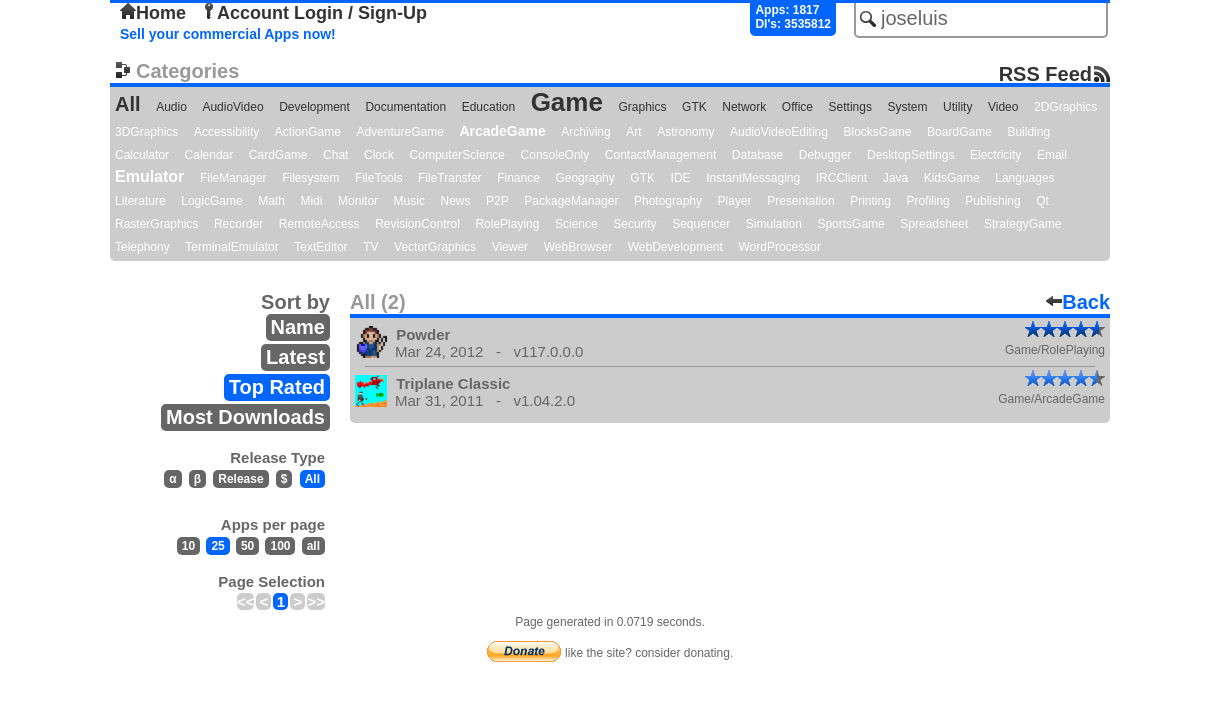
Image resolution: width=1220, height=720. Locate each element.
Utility (957, 107)
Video (1003, 107)
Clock (379, 155)
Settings (850, 107)
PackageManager (571, 201)
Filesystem (310, 178)
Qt (1042, 201)
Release (240, 479)
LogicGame (211, 201)
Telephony (142, 247)
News (456, 201)
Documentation (405, 107)
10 (188, 546)
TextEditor (320, 247)
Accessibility (226, 132)
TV (370, 247)
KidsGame (952, 178)
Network (744, 107)
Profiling (927, 201)
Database (757, 155)
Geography (584, 178)
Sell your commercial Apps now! (228, 34)
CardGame (278, 155)
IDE (681, 178)
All (128, 104)
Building (1028, 132)
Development (314, 107)
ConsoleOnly (555, 155)
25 (217, 546)
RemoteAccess (319, 224)
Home (153, 13)
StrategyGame (1022, 224)
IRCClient (841, 178)
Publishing (992, 201)
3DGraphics (146, 132)
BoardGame (959, 132)
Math (271, 201)
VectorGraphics (435, 247)
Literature (140, 201)
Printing (870, 201)
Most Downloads (245, 417)
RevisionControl (417, 224)
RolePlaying (507, 224)
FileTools (378, 178)
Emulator (149, 176)
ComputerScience (457, 155)
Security (634, 224)
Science (576, 224)
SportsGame (850, 224)
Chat (335, 155)
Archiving (585, 132)
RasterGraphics (156, 224)
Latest (295, 357)
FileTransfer (450, 178)
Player (735, 201)
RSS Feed (1045, 73)
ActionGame (308, 132)
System (907, 107)
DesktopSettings (910, 155)
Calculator (142, 155)
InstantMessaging (753, 178)
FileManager (233, 178)
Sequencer (701, 224)
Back (1078, 302)
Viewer (510, 247)
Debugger (825, 155)
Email (1052, 155)
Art (633, 132)
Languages (1024, 178)
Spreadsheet (934, 224)
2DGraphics (1065, 107)
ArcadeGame (502, 131)
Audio (171, 107)
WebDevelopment (675, 247)
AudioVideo (232, 107)
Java (895, 178)
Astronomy (685, 132)
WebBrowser (578, 247)
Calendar (209, 155)
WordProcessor (779, 247)
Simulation (774, 224)
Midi (311, 201)
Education (488, 107)
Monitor (358, 201)
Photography (668, 201)
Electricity (995, 155)
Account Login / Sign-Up (314, 13)
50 (247, 546)
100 (280, 546)
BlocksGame (878, 132)
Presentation (800, 201)
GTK (694, 107)
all (313, 546)
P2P (497, 201)
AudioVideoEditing (779, 132)
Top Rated (277, 387)
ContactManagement (660, 155)
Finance (518, 178)
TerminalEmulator (231, 247)
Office (797, 107)
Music (409, 201)
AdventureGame (399, 132)
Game (567, 102)
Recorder (238, 224)
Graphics (642, 107)
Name (298, 327)
